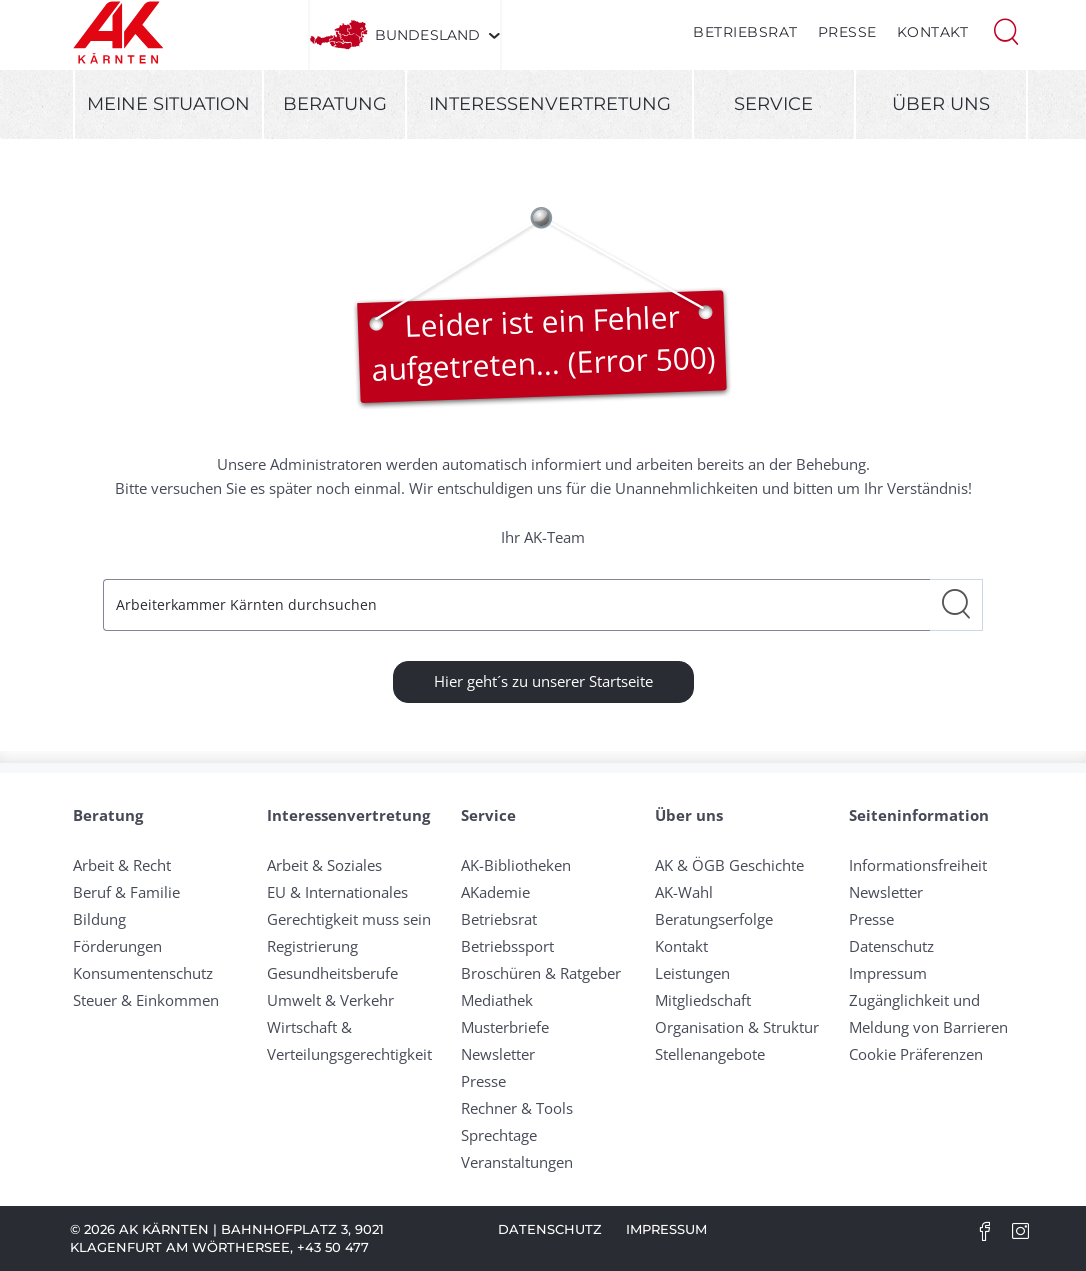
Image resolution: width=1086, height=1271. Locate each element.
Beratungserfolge (714, 919)
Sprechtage (499, 1135)
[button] (1006, 30)
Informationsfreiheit (918, 865)
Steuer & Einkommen (146, 1000)
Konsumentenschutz (143, 973)
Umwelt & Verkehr (330, 1000)
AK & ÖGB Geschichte (729, 865)
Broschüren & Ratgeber (541, 973)
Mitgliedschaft (703, 1000)
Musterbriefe (505, 1027)
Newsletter (498, 1054)
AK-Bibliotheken (516, 865)
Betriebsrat (745, 32)
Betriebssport (507, 946)
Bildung (99, 919)
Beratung (335, 104)
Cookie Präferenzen (916, 1054)
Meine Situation (168, 104)
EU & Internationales (337, 892)
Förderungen (117, 946)
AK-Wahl (684, 892)
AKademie (495, 892)
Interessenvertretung (550, 104)
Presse (847, 32)
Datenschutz (891, 946)
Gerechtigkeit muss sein (349, 919)
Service (773, 104)
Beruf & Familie (126, 892)
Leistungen (692, 973)
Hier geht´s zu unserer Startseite (543, 681)
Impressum (888, 973)
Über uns (941, 104)
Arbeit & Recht (122, 865)
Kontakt (933, 32)
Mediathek (497, 1000)
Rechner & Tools (517, 1108)
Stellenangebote (710, 1054)
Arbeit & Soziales (324, 865)
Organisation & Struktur (737, 1027)
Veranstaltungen (517, 1162)
